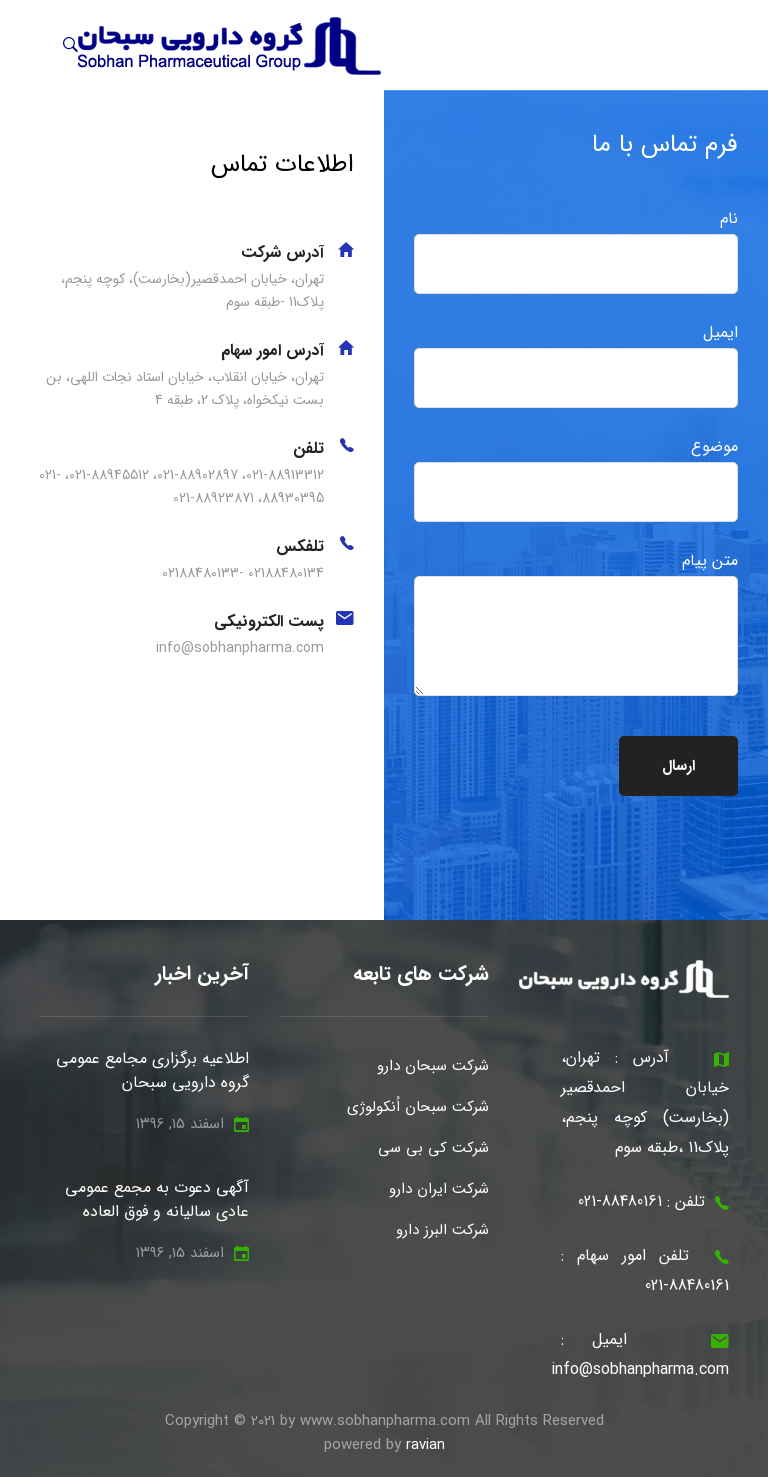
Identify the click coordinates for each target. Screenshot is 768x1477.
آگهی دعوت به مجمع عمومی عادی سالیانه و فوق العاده (157, 1200)
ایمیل (576, 364)
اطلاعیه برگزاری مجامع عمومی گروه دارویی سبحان (152, 1071)
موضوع (576, 478)
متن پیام (576, 622)
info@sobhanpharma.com (640, 1369)
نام (576, 250)
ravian (425, 1445)
